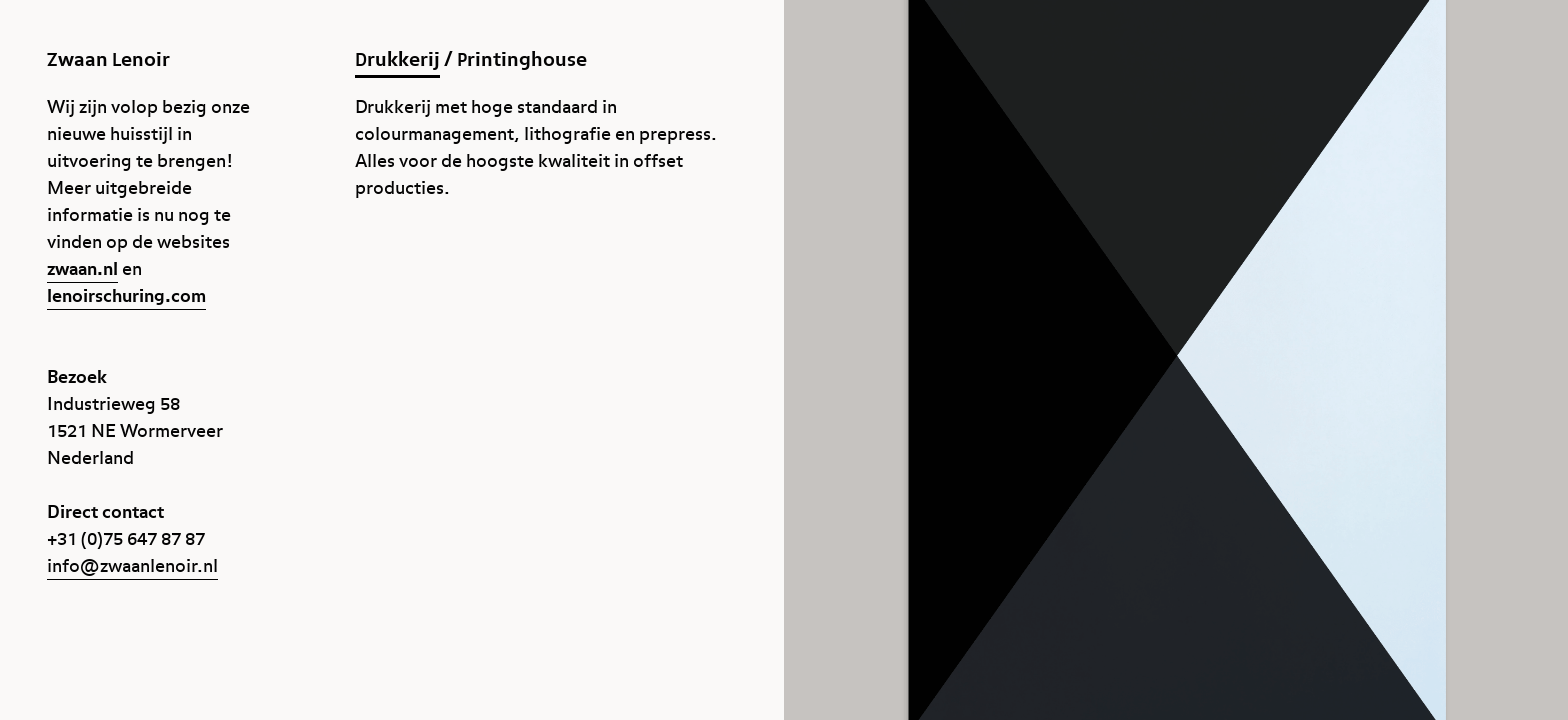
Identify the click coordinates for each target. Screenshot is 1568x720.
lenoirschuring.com (126, 296)
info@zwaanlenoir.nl (132, 566)
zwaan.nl (82, 269)
